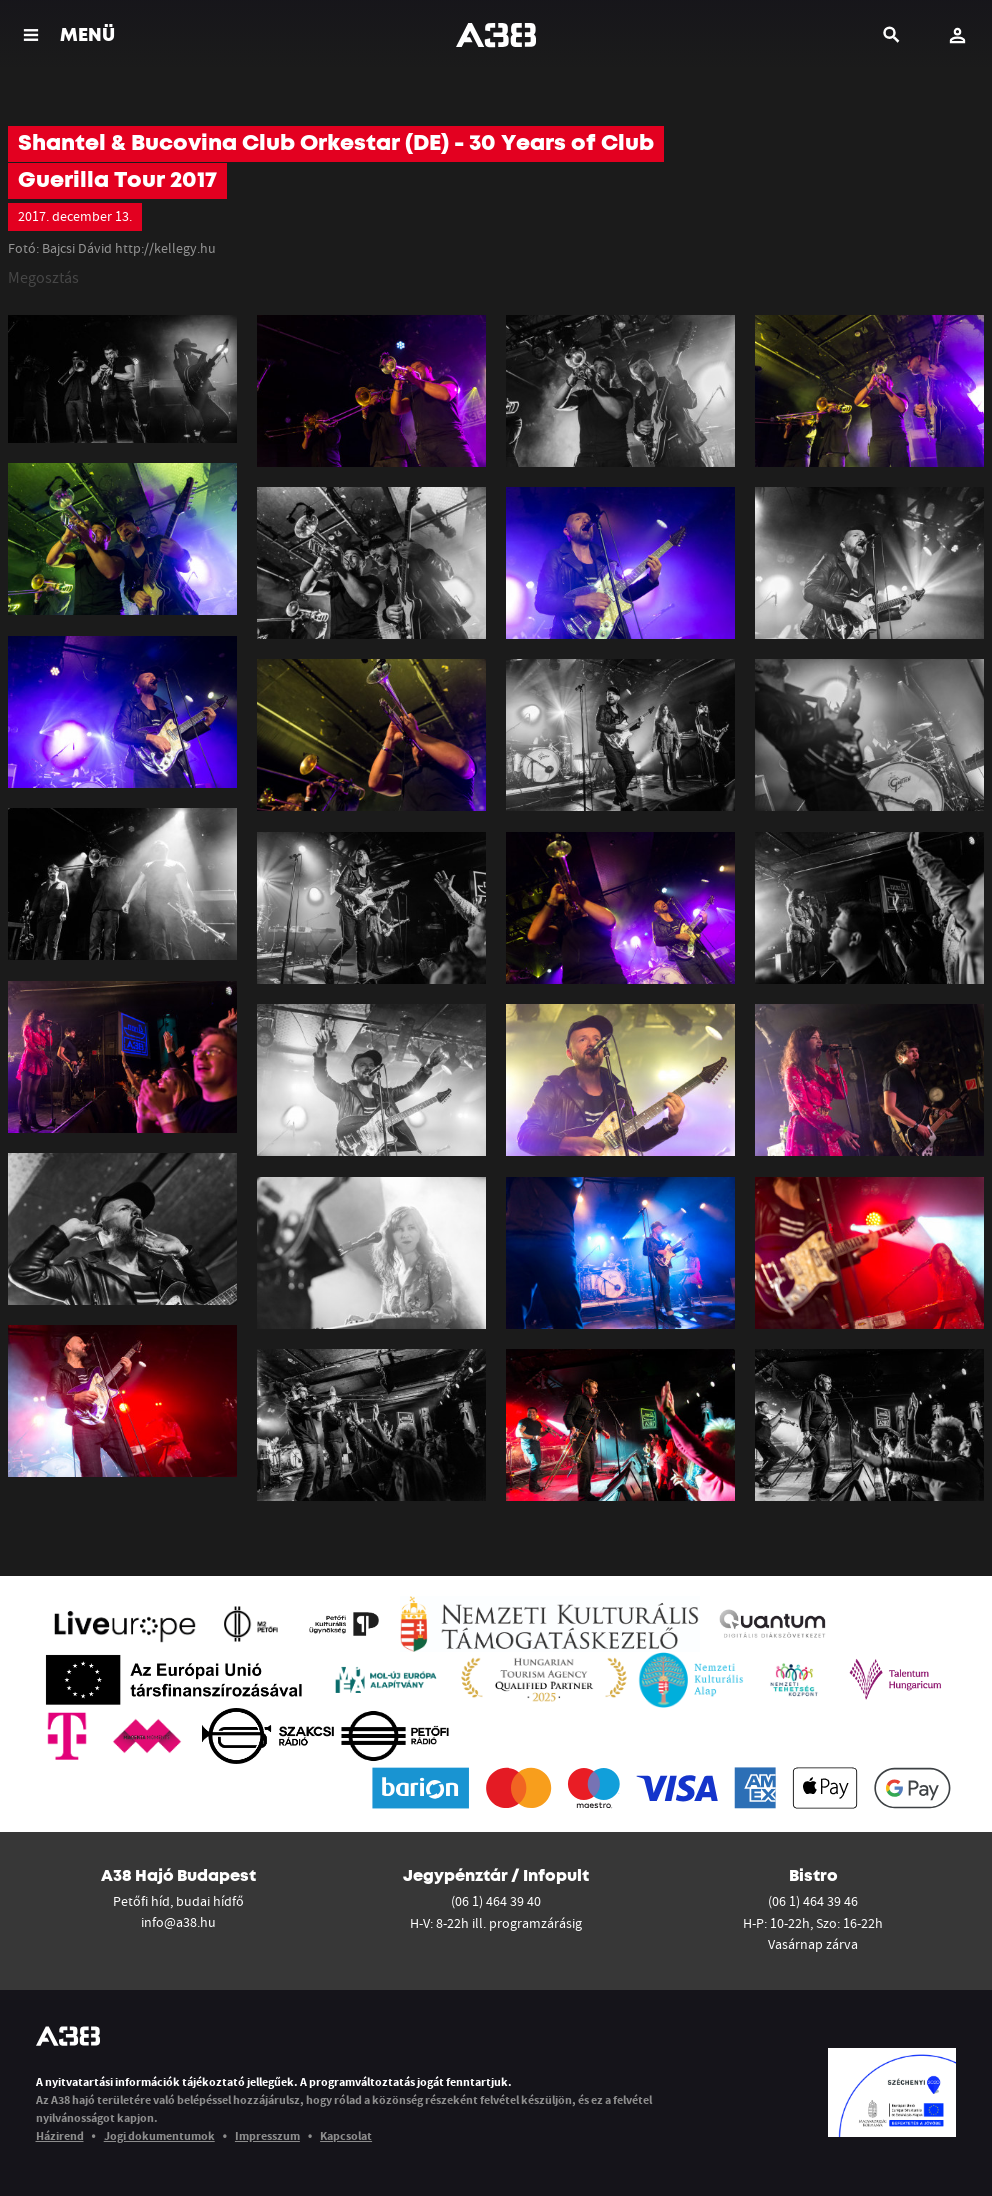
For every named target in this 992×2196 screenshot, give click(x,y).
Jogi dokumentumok (159, 2135)
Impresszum (267, 2135)
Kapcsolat (346, 2135)
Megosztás (43, 277)
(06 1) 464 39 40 (496, 1901)
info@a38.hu (178, 1922)
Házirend (60, 2135)
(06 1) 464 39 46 (813, 1901)
